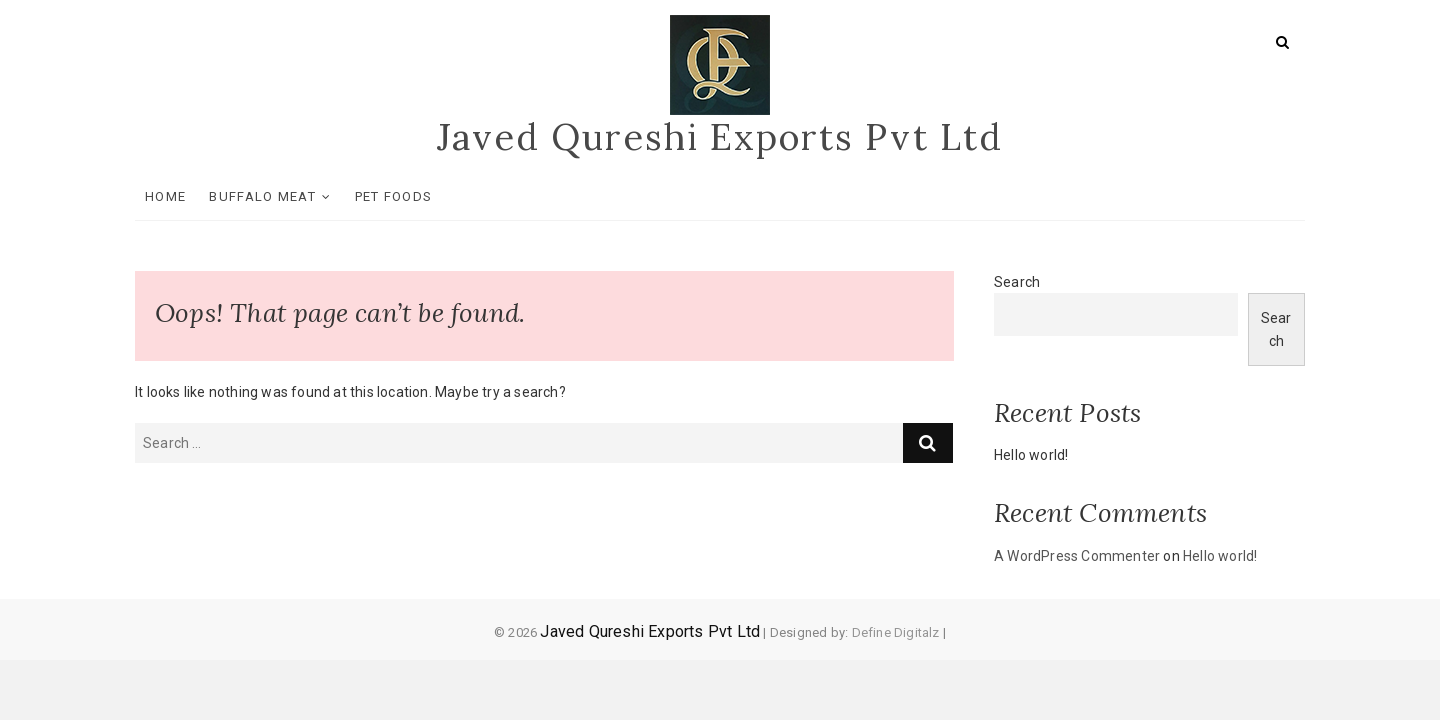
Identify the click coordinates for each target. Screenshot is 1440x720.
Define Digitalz (896, 632)
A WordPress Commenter (1077, 556)
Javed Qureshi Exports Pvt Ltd (720, 137)
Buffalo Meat (262, 196)
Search (1017, 282)
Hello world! (1031, 455)
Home (165, 196)
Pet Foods (394, 196)
